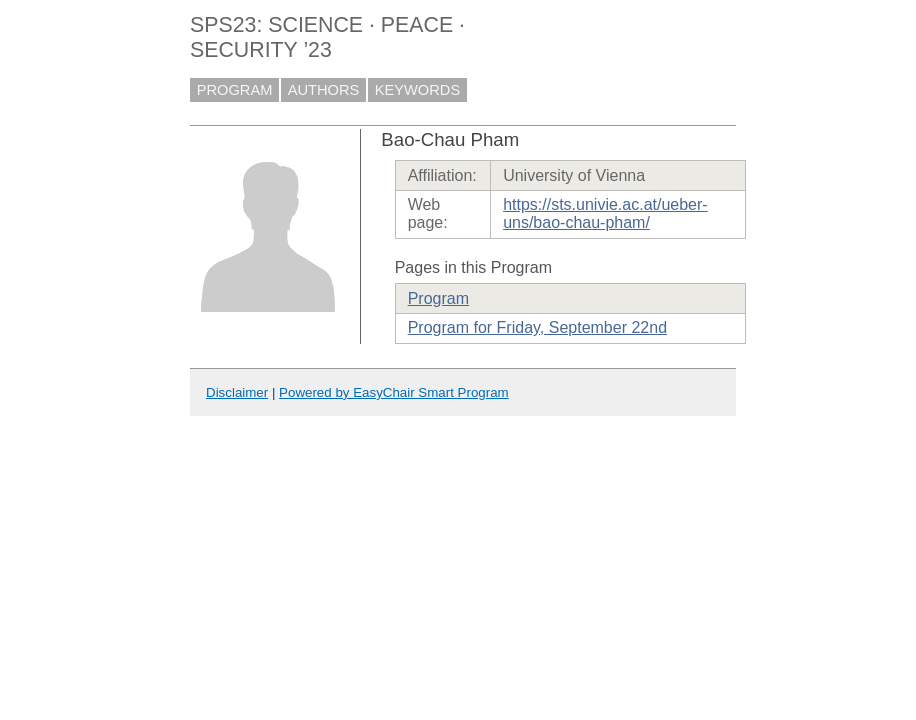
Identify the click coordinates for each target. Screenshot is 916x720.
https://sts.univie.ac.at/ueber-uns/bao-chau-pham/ (605, 213)
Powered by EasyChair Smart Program (394, 392)
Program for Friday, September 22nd (537, 327)
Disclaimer (237, 392)
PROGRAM (235, 90)
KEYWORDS (418, 90)
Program (438, 298)
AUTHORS (324, 90)
